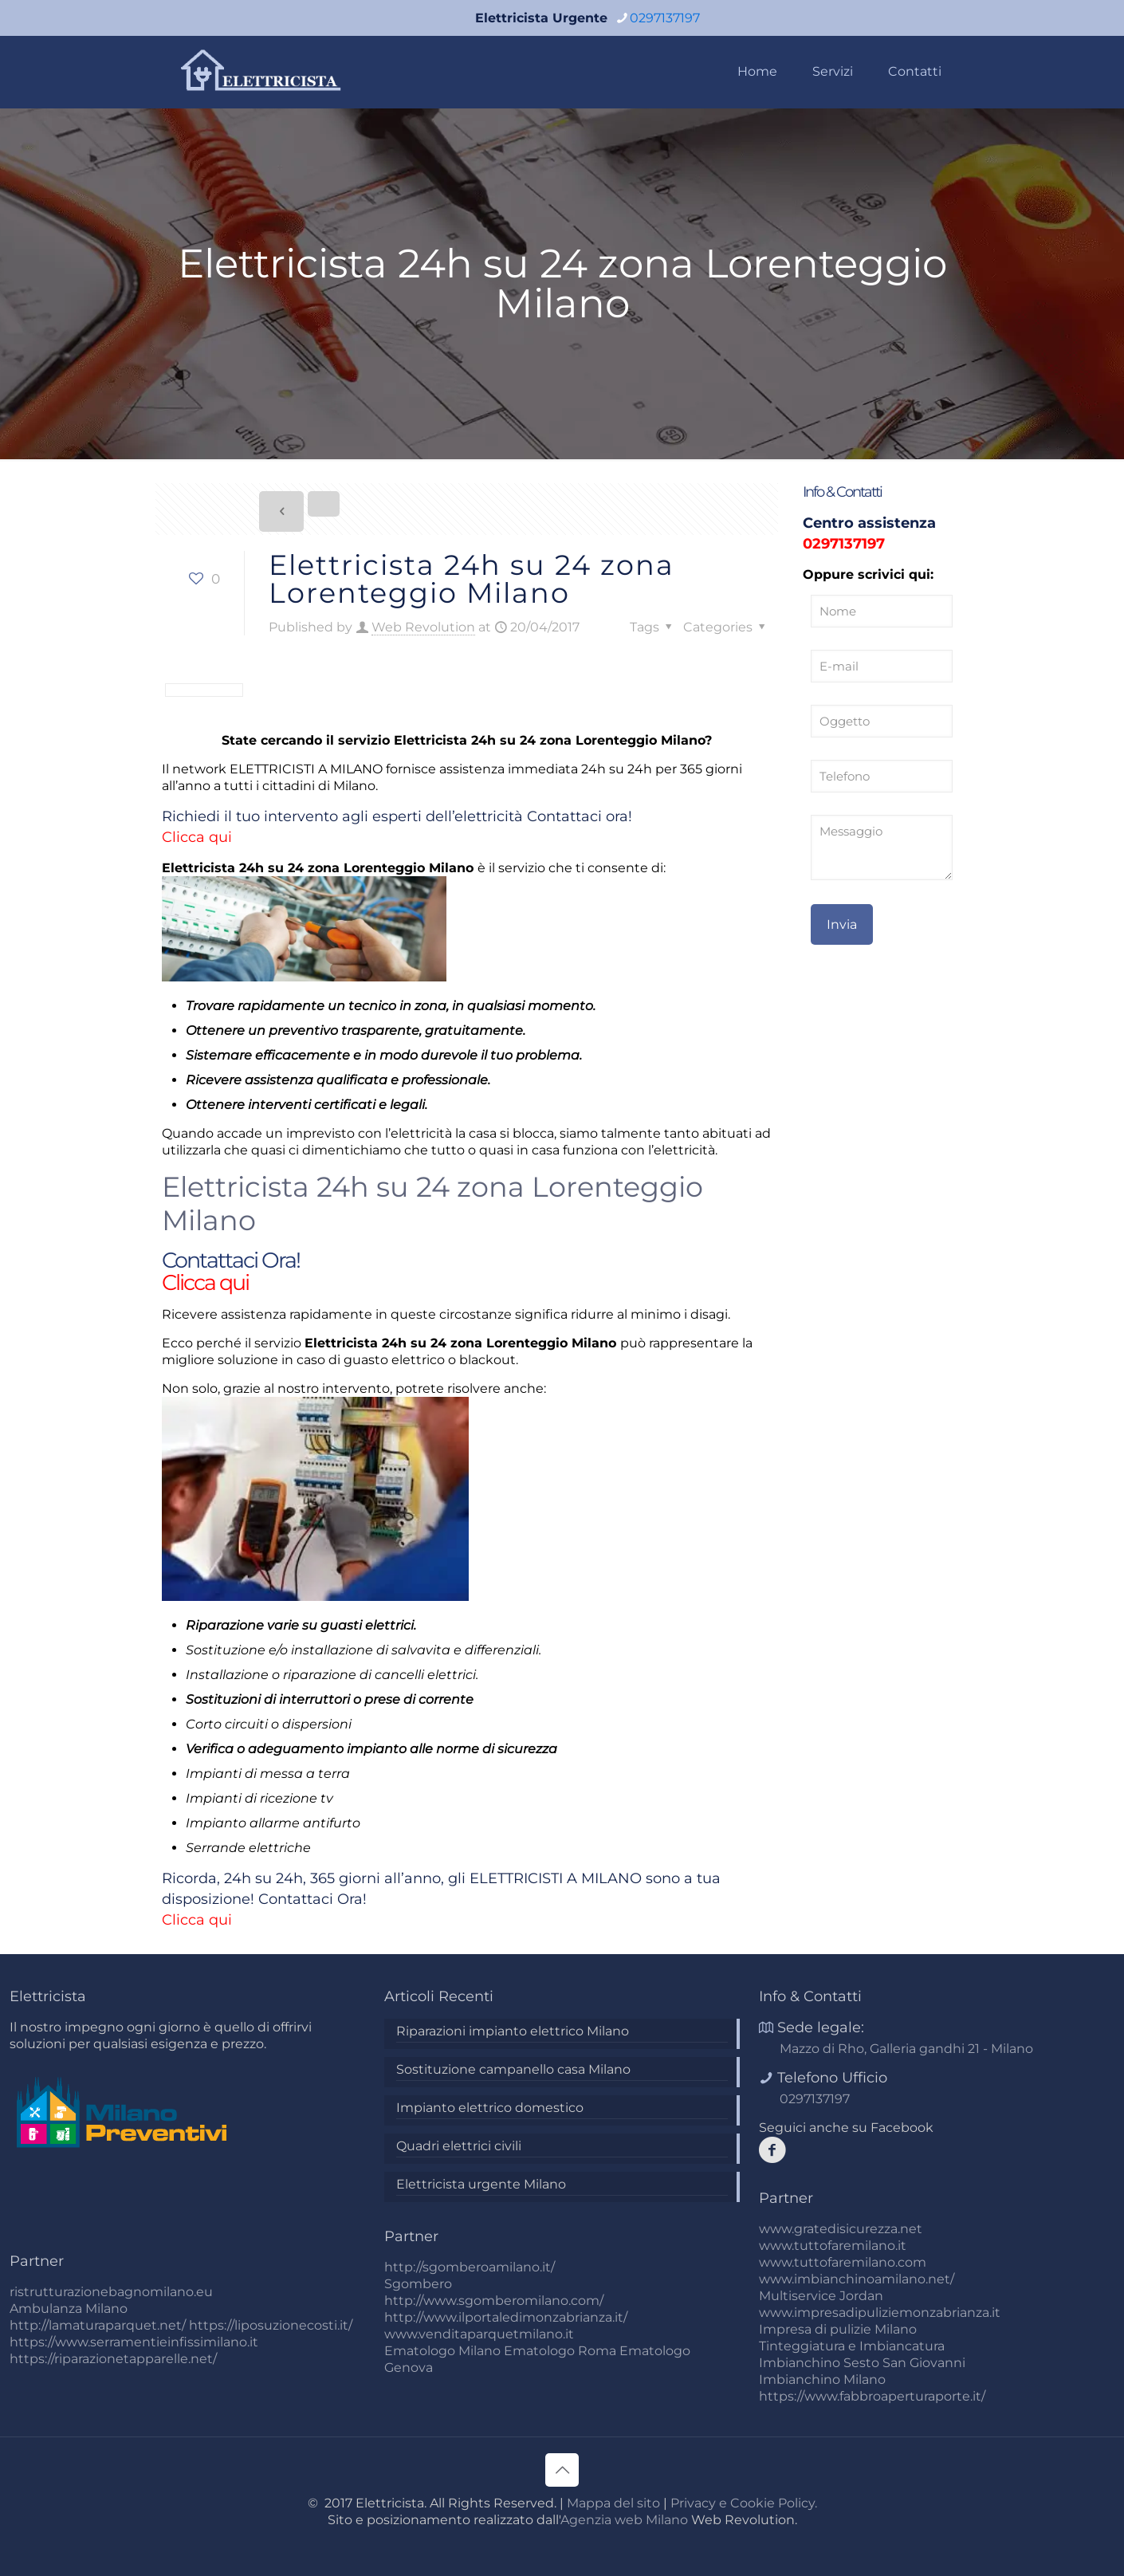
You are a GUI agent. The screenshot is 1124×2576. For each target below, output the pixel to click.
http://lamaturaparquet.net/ (98, 2325)
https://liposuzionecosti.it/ (270, 2325)
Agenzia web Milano (624, 2519)
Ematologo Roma (560, 2350)
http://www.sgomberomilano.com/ (493, 2300)
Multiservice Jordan (821, 2295)
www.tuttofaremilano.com (842, 2262)
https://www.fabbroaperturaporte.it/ (872, 2396)
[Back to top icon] (562, 2470)
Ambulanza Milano (69, 2308)
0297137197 (844, 544)
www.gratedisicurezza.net (840, 2228)
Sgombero (418, 2283)
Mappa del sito (613, 2503)
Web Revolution (423, 627)
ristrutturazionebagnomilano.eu (111, 2291)
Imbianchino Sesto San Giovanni (862, 2362)
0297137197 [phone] (665, 18)
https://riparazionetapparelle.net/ (113, 2358)
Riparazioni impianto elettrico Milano (512, 2031)
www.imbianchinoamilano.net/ (856, 2279)
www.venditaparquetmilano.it (479, 2334)
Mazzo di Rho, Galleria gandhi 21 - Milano (906, 2048)
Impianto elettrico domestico (490, 2107)
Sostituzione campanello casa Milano (513, 2069)
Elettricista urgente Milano (481, 2184)
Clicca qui (197, 837)
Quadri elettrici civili (458, 2145)
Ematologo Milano (442, 2350)
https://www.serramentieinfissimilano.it (134, 2342)
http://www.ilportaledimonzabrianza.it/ (505, 2317)
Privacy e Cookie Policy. (743, 2503)
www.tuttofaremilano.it (832, 2245)
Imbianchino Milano (822, 2379)
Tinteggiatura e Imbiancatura (852, 2346)
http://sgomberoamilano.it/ (469, 2267)
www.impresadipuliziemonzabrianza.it (879, 2312)
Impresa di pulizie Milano (838, 2329)
